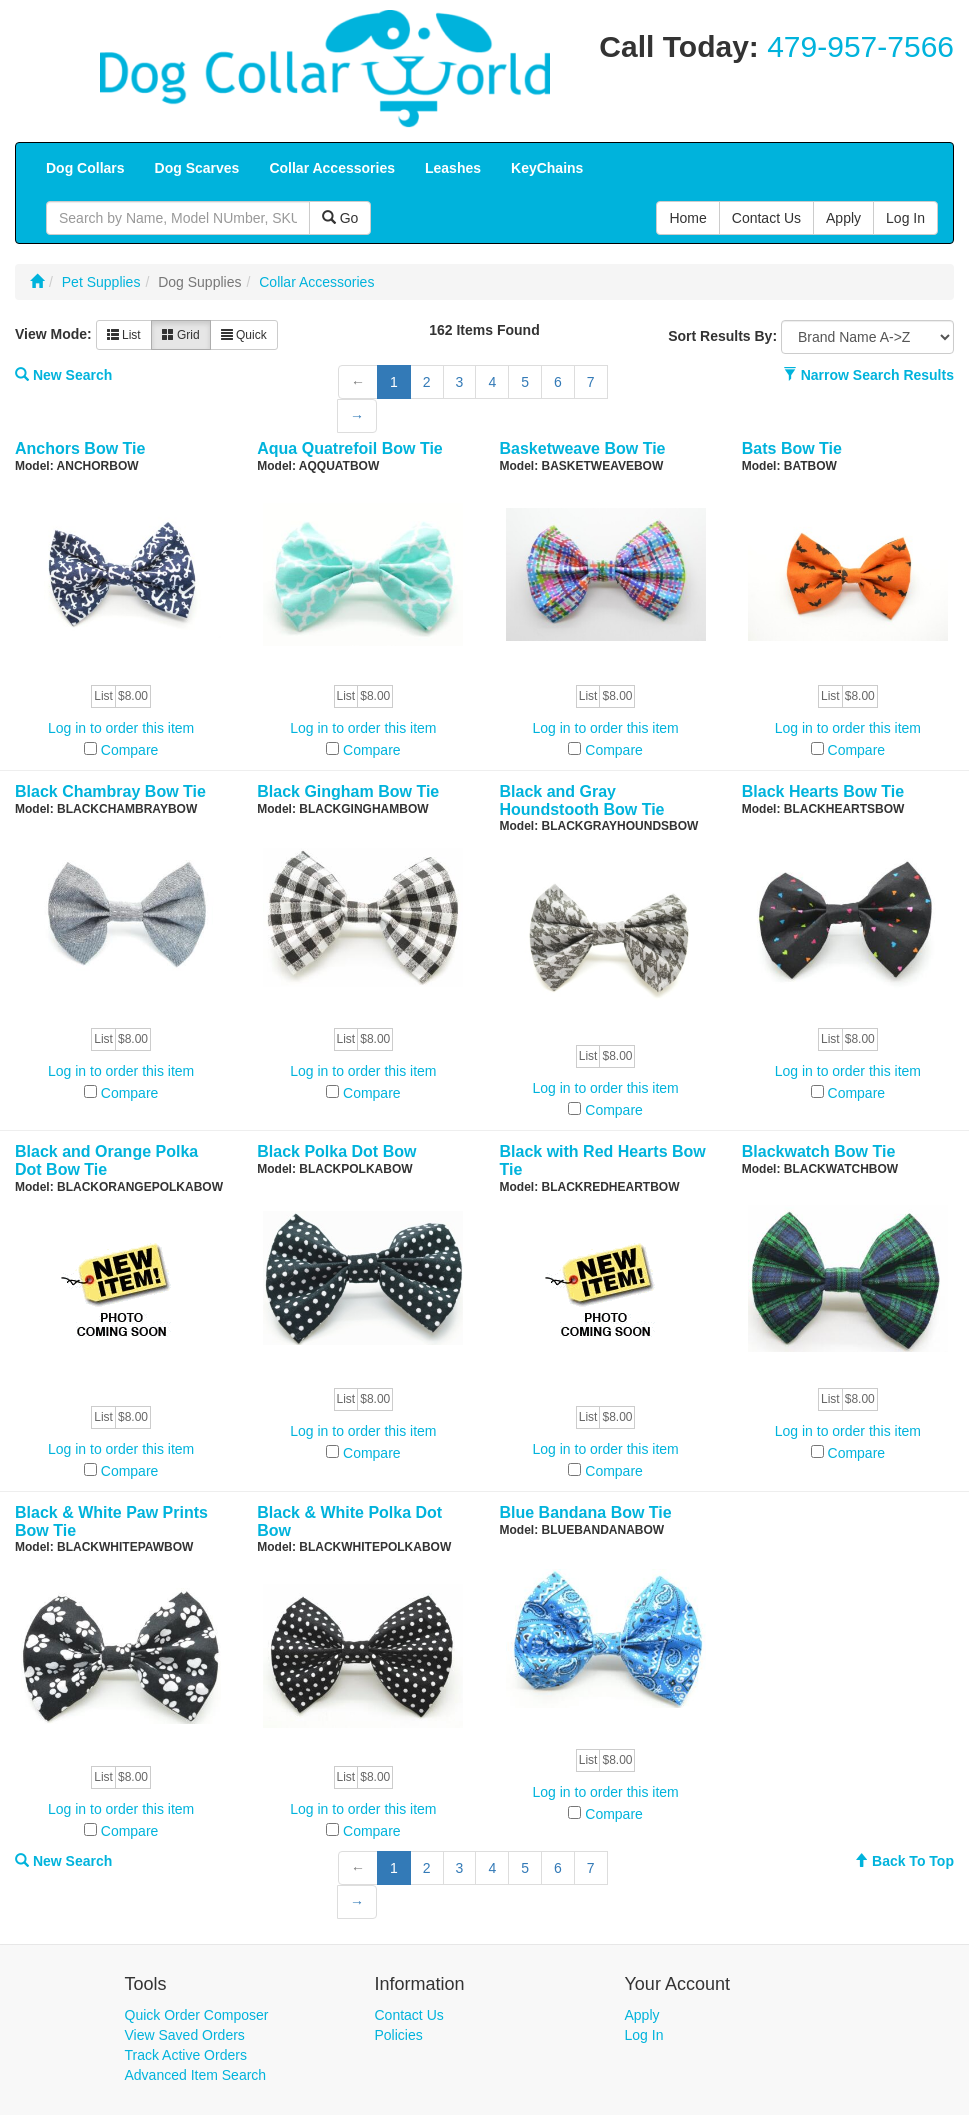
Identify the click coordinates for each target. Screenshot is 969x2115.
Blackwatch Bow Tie (819, 1151)
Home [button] (687, 218)
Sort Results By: (722, 336)
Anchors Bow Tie (80, 448)
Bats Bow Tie (792, 448)
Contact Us (409, 2015)
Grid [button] (181, 335)
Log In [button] (905, 218)
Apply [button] (843, 218)
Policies (399, 2035)
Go (340, 218)
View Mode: (53, 334)
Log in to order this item (121, 728)
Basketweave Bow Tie (583, 448)
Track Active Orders (186, 2055)
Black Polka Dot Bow (336, 1151)
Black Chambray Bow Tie (110, 791)
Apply (642, 2015)
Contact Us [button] (766, 218)
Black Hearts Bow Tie (823, 791)
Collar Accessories (316, 282)
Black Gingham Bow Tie (348, 791)
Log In (644, 2035)
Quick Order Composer (197, 2015)
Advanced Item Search (196, 2075)
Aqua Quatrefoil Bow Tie (350, 448)
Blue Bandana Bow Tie (586, 1512)
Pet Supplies (101, 282)
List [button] (124, 335)
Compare (130, 750)
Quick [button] (244, 335)
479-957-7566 (860, 46)
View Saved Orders (185, 2035)
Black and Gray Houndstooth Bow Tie (582, 800)
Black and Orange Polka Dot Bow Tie (106, 1160)
